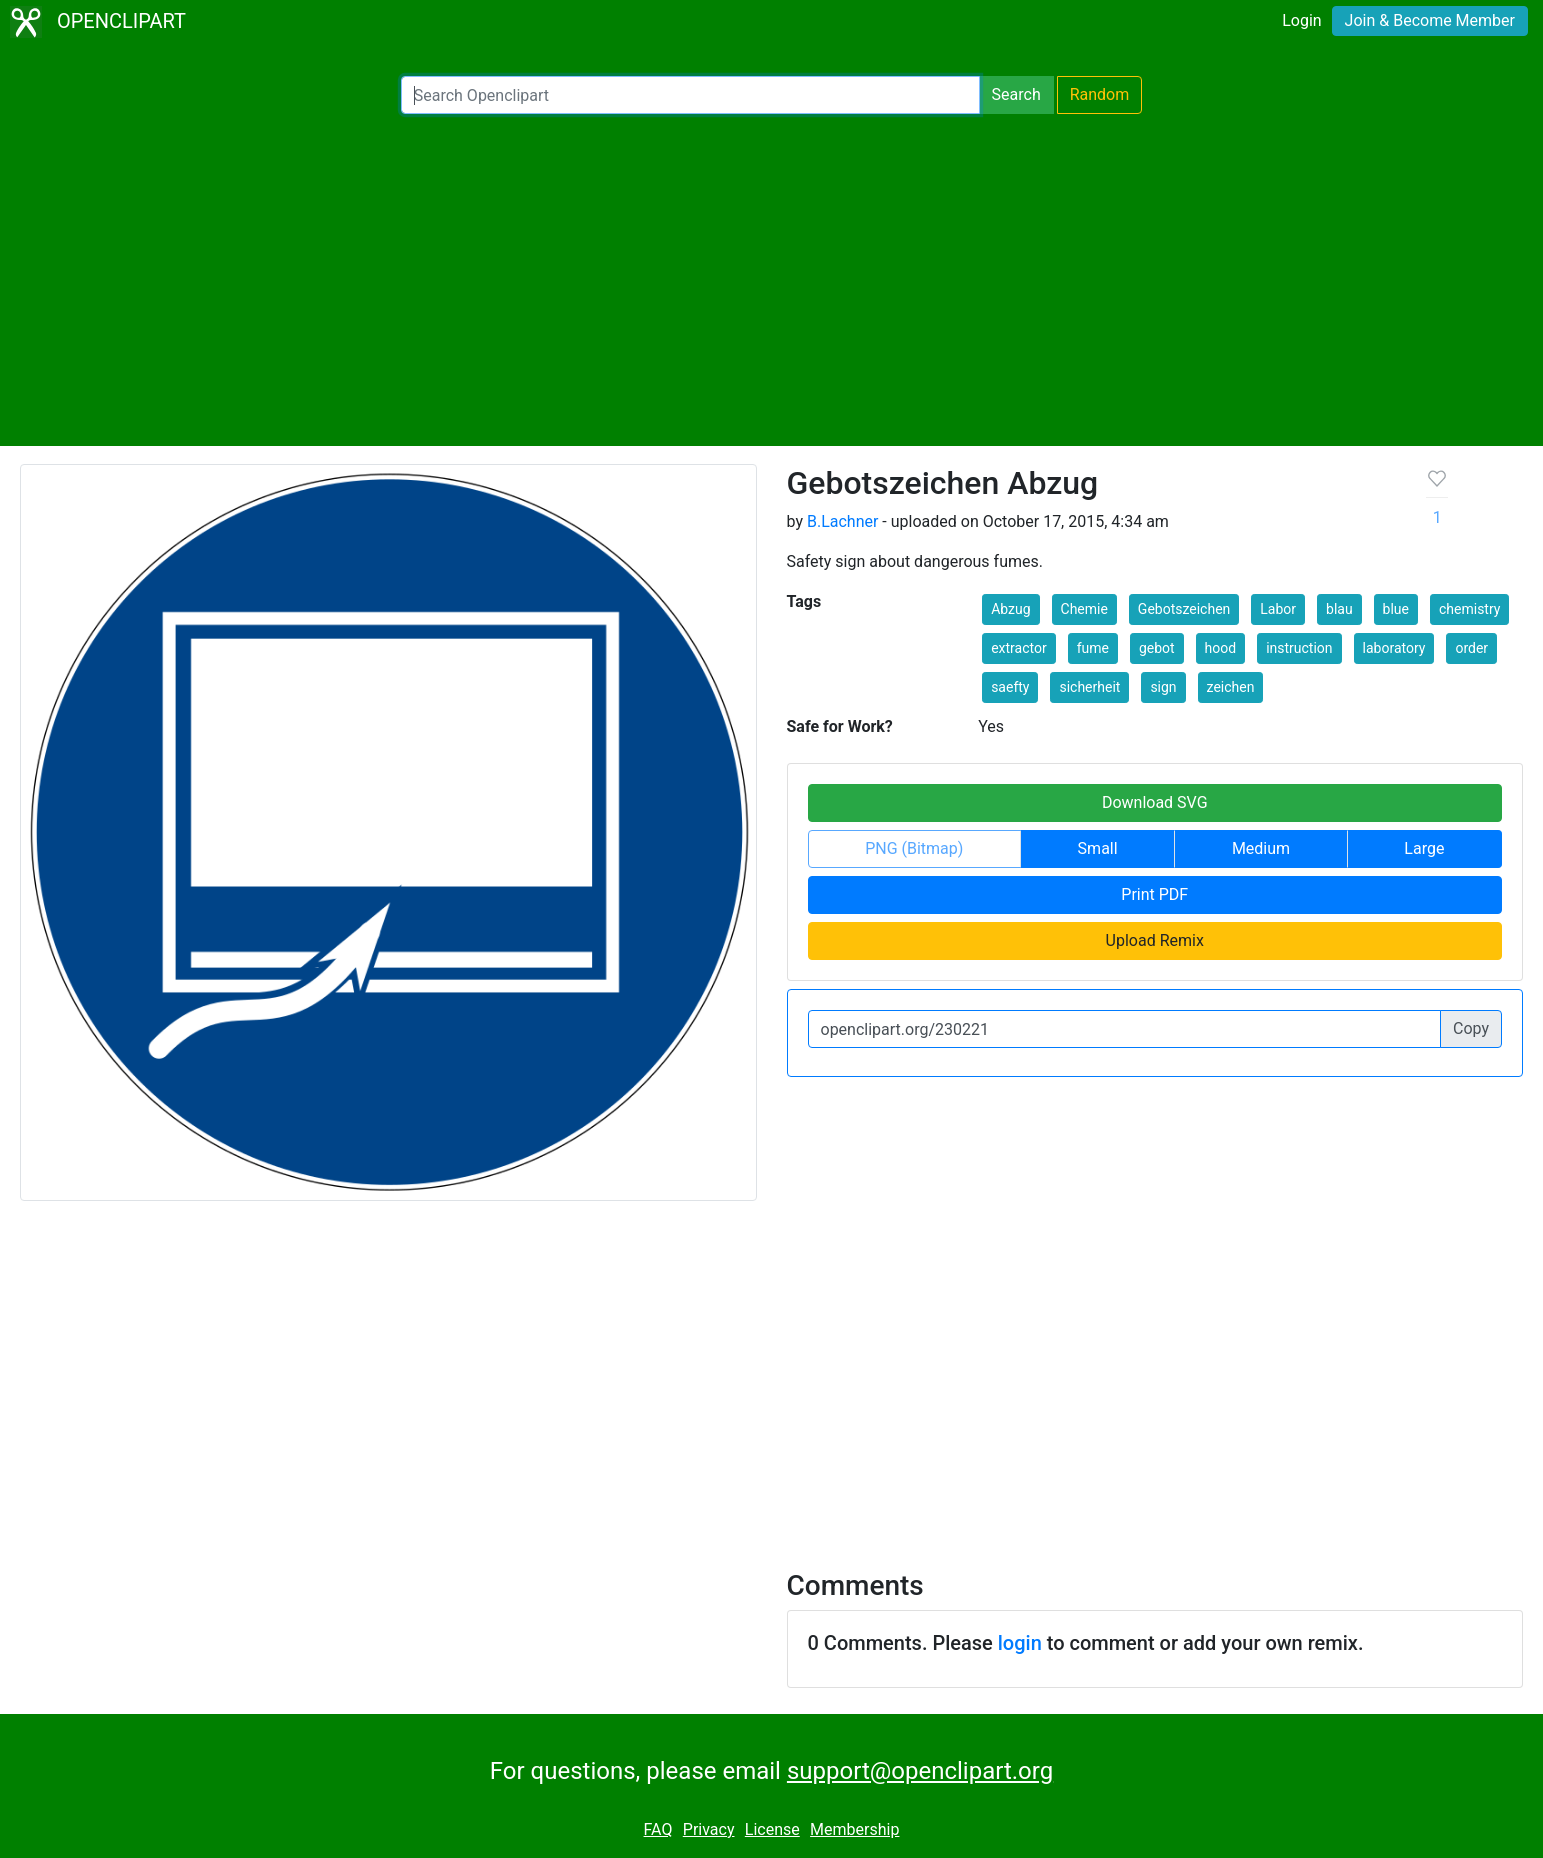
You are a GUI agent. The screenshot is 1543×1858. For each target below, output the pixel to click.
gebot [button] (1157, 648)
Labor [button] (1278, 609)
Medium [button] (1261, 848)
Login (1301, 20)
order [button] (1471, 648)
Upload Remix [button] (1155, 940)
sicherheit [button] (1089, 687)
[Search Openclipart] (690, 95)
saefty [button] (1010, 687)
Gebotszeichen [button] (1184, 609)
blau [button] (1339, 609)
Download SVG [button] (1155, 802)
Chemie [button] (1084, 609)
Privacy (709, 1829)
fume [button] (1093, 648)
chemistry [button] (1469, 609)
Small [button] (1098, 848)
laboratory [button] (1394, 648)
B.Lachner (842, 521)
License (772, 1829)
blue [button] (1396, 609)
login (1020, 1643)
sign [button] (1163, 687)
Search (1016, 94)
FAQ (658, 1829)
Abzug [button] (1010, 609)
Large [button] (1424, 848)
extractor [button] (1019, 648)
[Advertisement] (772, 280)
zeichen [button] (1231, 687)
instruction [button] (1299, 648)
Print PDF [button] (1154, 894)
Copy (1471, 1028)
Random (1100, 94)
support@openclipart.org (920, 1771)
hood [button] (1221, 648)
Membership (854, 1829)
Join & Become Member (1430, 20)
